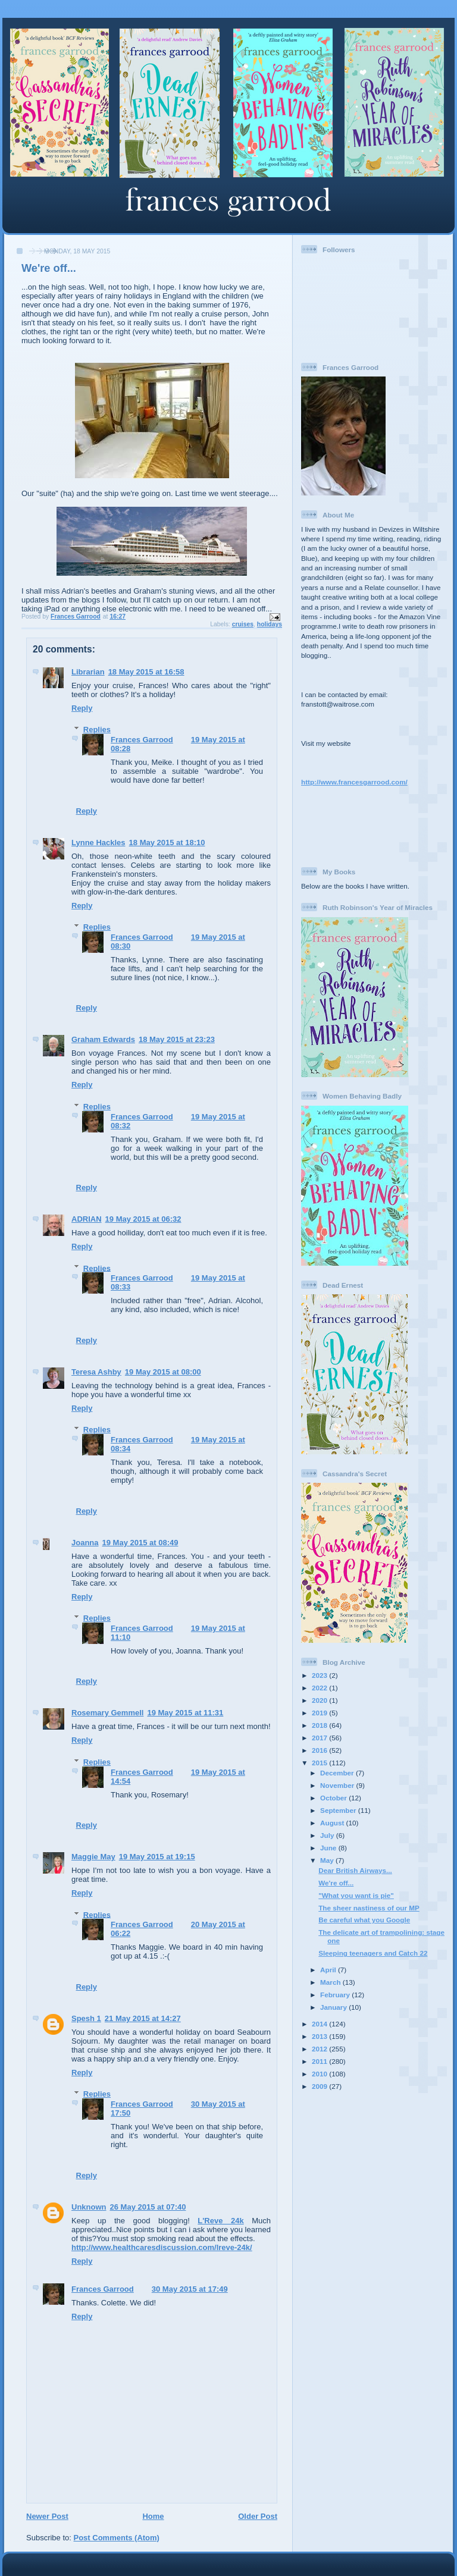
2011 (320, 2061)
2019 (320, 1713)
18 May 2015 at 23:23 (177, 1039)
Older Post (257, 2516)
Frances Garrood (142, 739)
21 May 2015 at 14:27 (143, 2018)
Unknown (89, 2206)
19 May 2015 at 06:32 (143, 1219)
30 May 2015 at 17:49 (190, 2289)
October (334, 1798)
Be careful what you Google (364, 1920)
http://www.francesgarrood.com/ (354, 782)
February (336, 1994)
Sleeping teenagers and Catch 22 (372, 1953)
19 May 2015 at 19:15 (157, 1856)
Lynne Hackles (98, 842)
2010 (320, 2074)
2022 (320, 1688)
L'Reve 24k (220, 2220)
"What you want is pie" (356, 1895)
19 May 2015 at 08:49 (140, 1542)
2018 (320, 1725)
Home (153, 2516)
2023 (320, 1675)
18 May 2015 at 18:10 (167, 842)
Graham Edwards (103, 1039)
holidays (269, 624)
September (339, 1810)
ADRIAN (86, 1219)
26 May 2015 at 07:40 (148, 2206)
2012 (320, 2049)
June (329, 1848)
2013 (320, 2036)
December (338, 1773)
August (333, 1823)
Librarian (88, 671)
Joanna (85, 1542)
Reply (81, 708)
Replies (97, 729)
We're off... (335, 1883)
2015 (320, 1763)
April (329, 1969)
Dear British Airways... (355, 1870)
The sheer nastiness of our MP (369, 1908)
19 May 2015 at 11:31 (185, 1712)
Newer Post (47, 2516)
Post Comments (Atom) (116, 2537)
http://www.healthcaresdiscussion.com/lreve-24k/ (161, 2247)
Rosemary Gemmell (107, 1712)
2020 (320, 1700)
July (328, 1835)
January (334, 2007)
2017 (320, 1738)
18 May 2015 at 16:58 (146, 671)
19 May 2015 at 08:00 (163, 1371)
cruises (242, 624)
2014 (320, 2024)
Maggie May (93, 1856)
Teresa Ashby (96, 1371)
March (331, 1982)
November (338, 1785)
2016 (320, 1750)
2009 (320, 2086)
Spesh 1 (86, 2018)
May (328, 1860)
